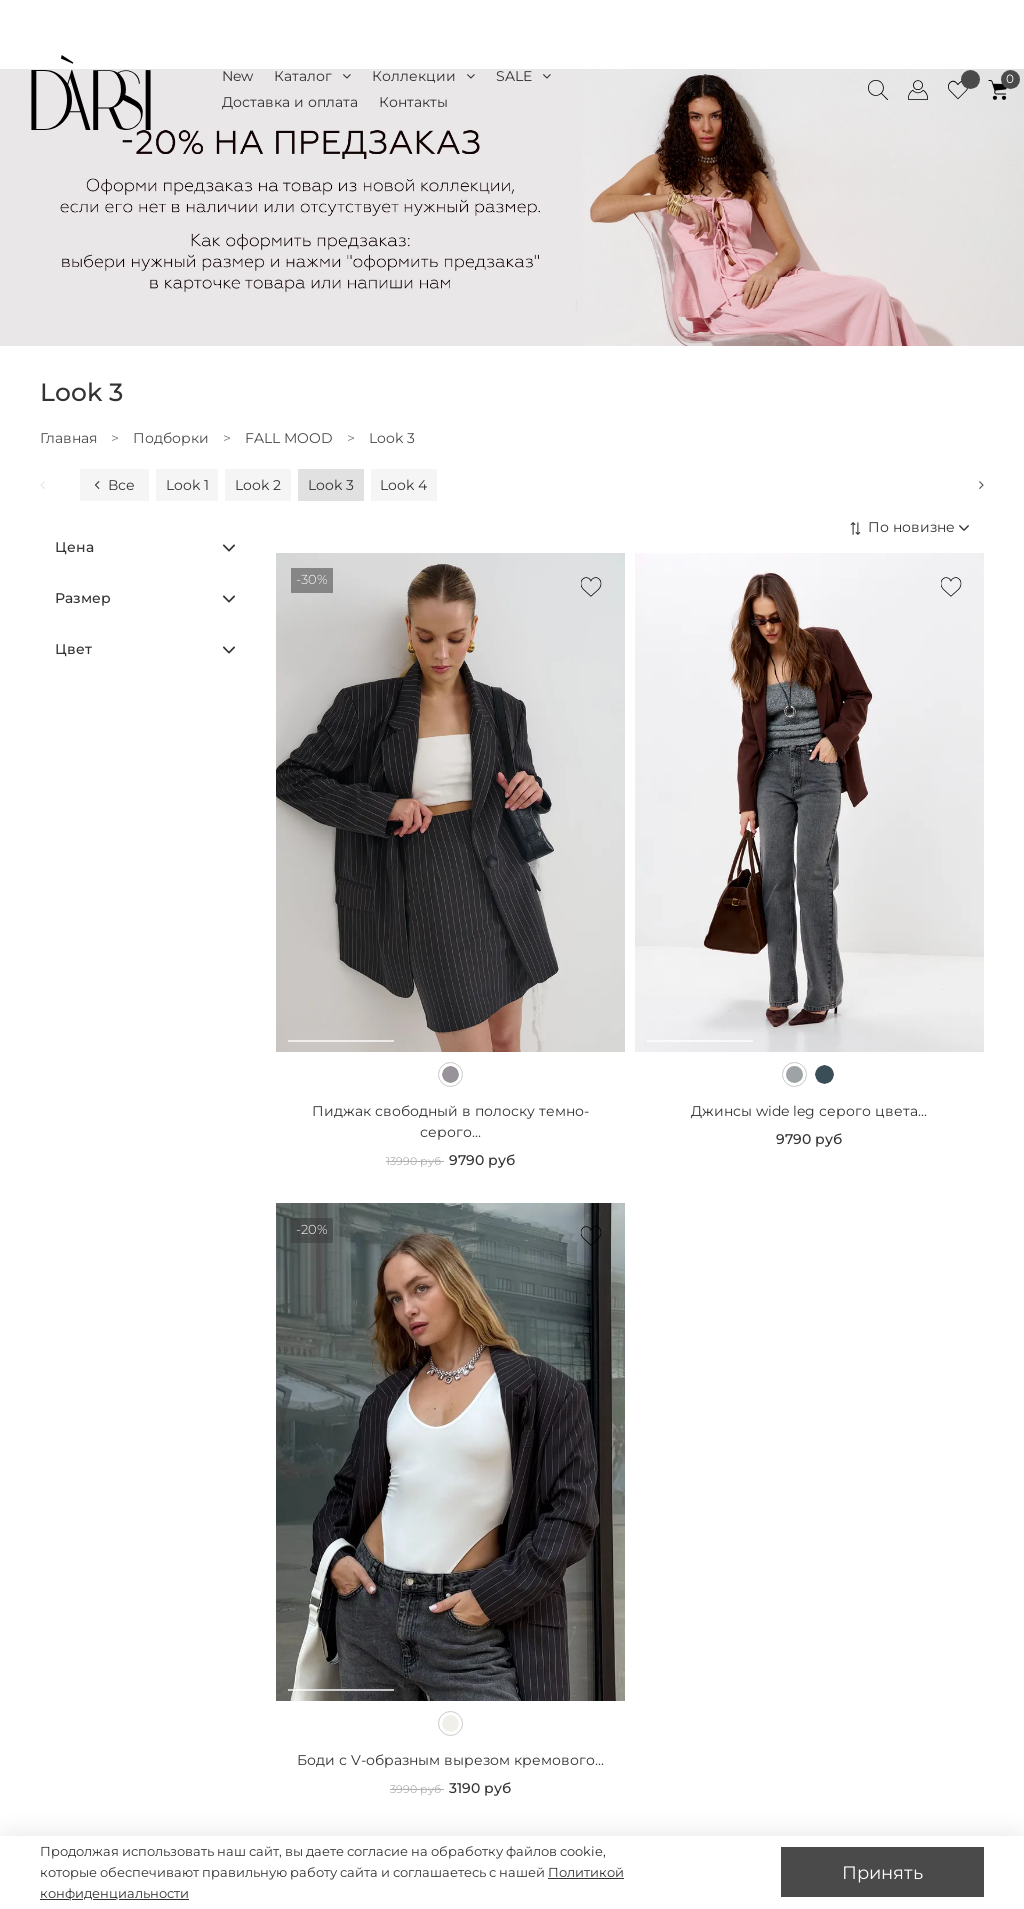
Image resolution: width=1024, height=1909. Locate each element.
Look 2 (258, 485)
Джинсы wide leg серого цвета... (809, 1111)
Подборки (171, 438)
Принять (882, 1872)
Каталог (312, 76)
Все (112, 485)
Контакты (413, 102)
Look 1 (187, 485)
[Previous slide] (54, 485)
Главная (68, 438)
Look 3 (331, 485)
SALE (523, 76)
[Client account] (918, 90)
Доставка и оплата (290, 102)
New (237, 76)
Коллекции (423, 76)
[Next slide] (970, 485)
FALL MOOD (289, 438)
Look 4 (403, 485)
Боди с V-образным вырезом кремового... (450, 1760)
